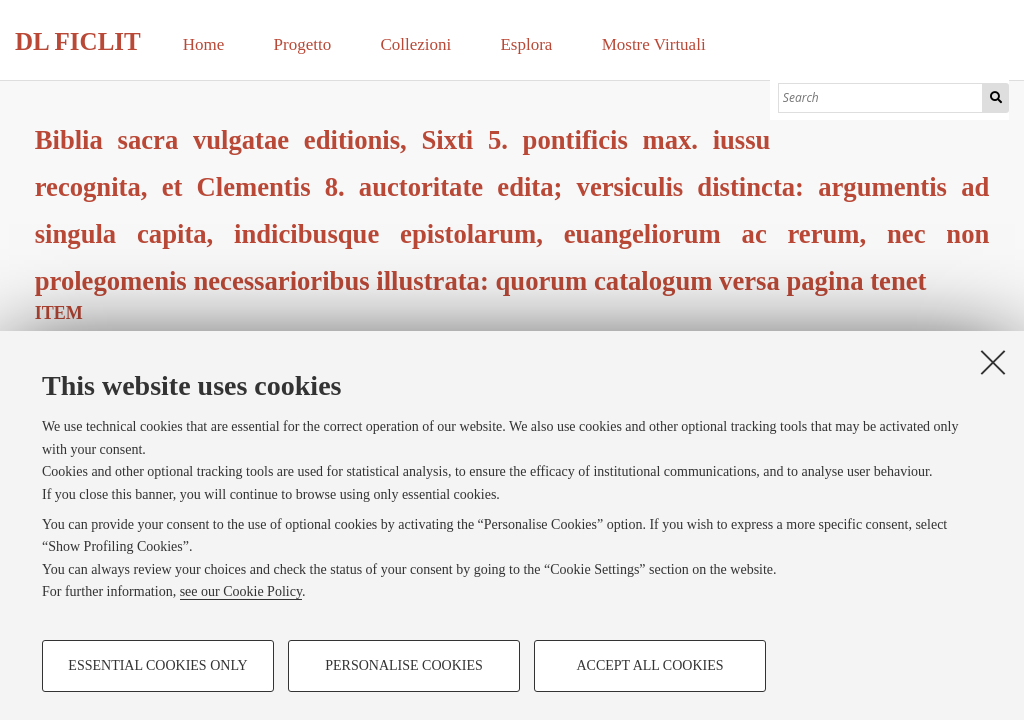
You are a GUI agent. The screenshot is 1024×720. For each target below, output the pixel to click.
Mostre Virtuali (654, 44)
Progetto (303, 44)
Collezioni (415, 44)
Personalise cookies (404, 665)
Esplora (526, 44)
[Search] (880, 98)
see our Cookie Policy (241, 591)
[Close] (993, 362)
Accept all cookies (649, 665)
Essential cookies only (157, 665)
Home (204, 44)
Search (996, 98)
